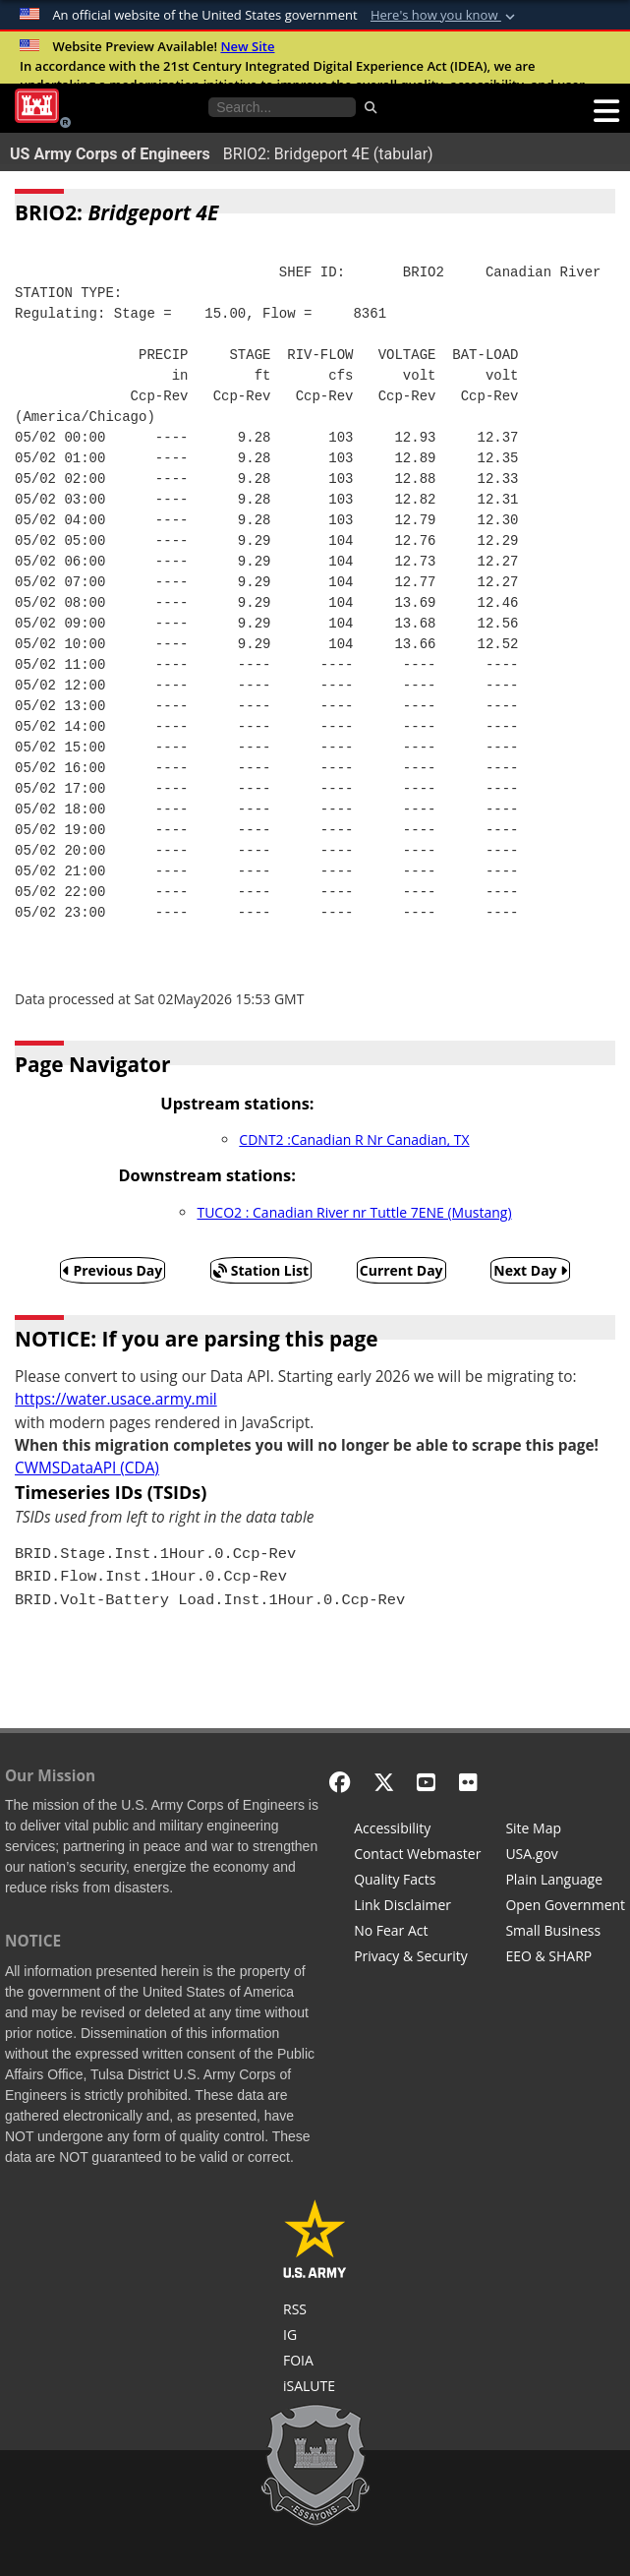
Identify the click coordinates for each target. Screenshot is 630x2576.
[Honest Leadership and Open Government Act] (565, 1907)
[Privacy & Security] (417, 1958)
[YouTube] (426, 1781)
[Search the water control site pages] (282, 107)
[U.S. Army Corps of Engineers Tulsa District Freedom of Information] (315, 2362)
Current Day (401, 1270)
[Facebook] (339, 1781)
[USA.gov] (565, 1856)
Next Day (530, 1270)
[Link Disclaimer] (417, 1907)
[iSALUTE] (315, 2388)
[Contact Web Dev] (417, 1856)
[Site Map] (565, 1830)
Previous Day (113, 1270)
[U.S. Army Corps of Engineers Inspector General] (315, 2337)
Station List (261, 1270)
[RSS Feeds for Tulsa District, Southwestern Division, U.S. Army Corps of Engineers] (315, 2311)
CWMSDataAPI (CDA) (87, 1468)
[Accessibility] (417, 1830)
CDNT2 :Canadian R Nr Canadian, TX (354, 1139)
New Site (247, 46)
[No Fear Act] (417, 1933)
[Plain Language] (565, 1881)
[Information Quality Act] (417, 1881)
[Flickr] (468, 1781)
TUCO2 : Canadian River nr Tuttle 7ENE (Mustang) (354, 1212)
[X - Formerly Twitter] (383, 1781)
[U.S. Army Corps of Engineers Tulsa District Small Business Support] (565, 1933)
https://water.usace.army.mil (116, 1399)
